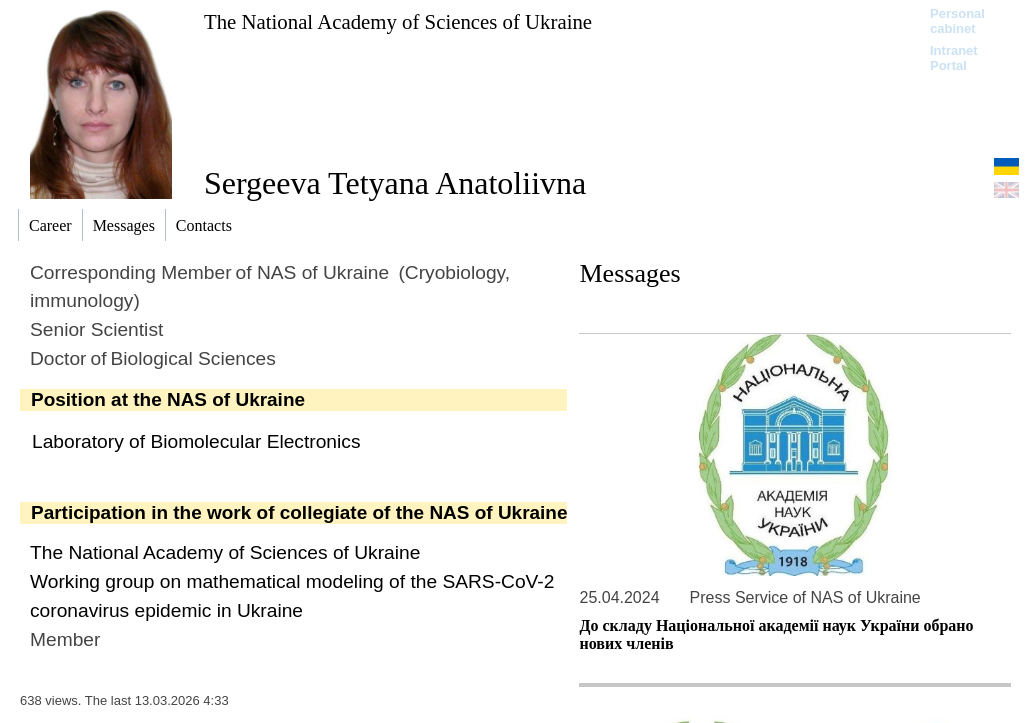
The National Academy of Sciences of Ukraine (398, 21)
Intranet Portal (954, 58)
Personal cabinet (957, 21)
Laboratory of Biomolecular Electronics (196, 441)
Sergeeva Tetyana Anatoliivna (395, 183)
